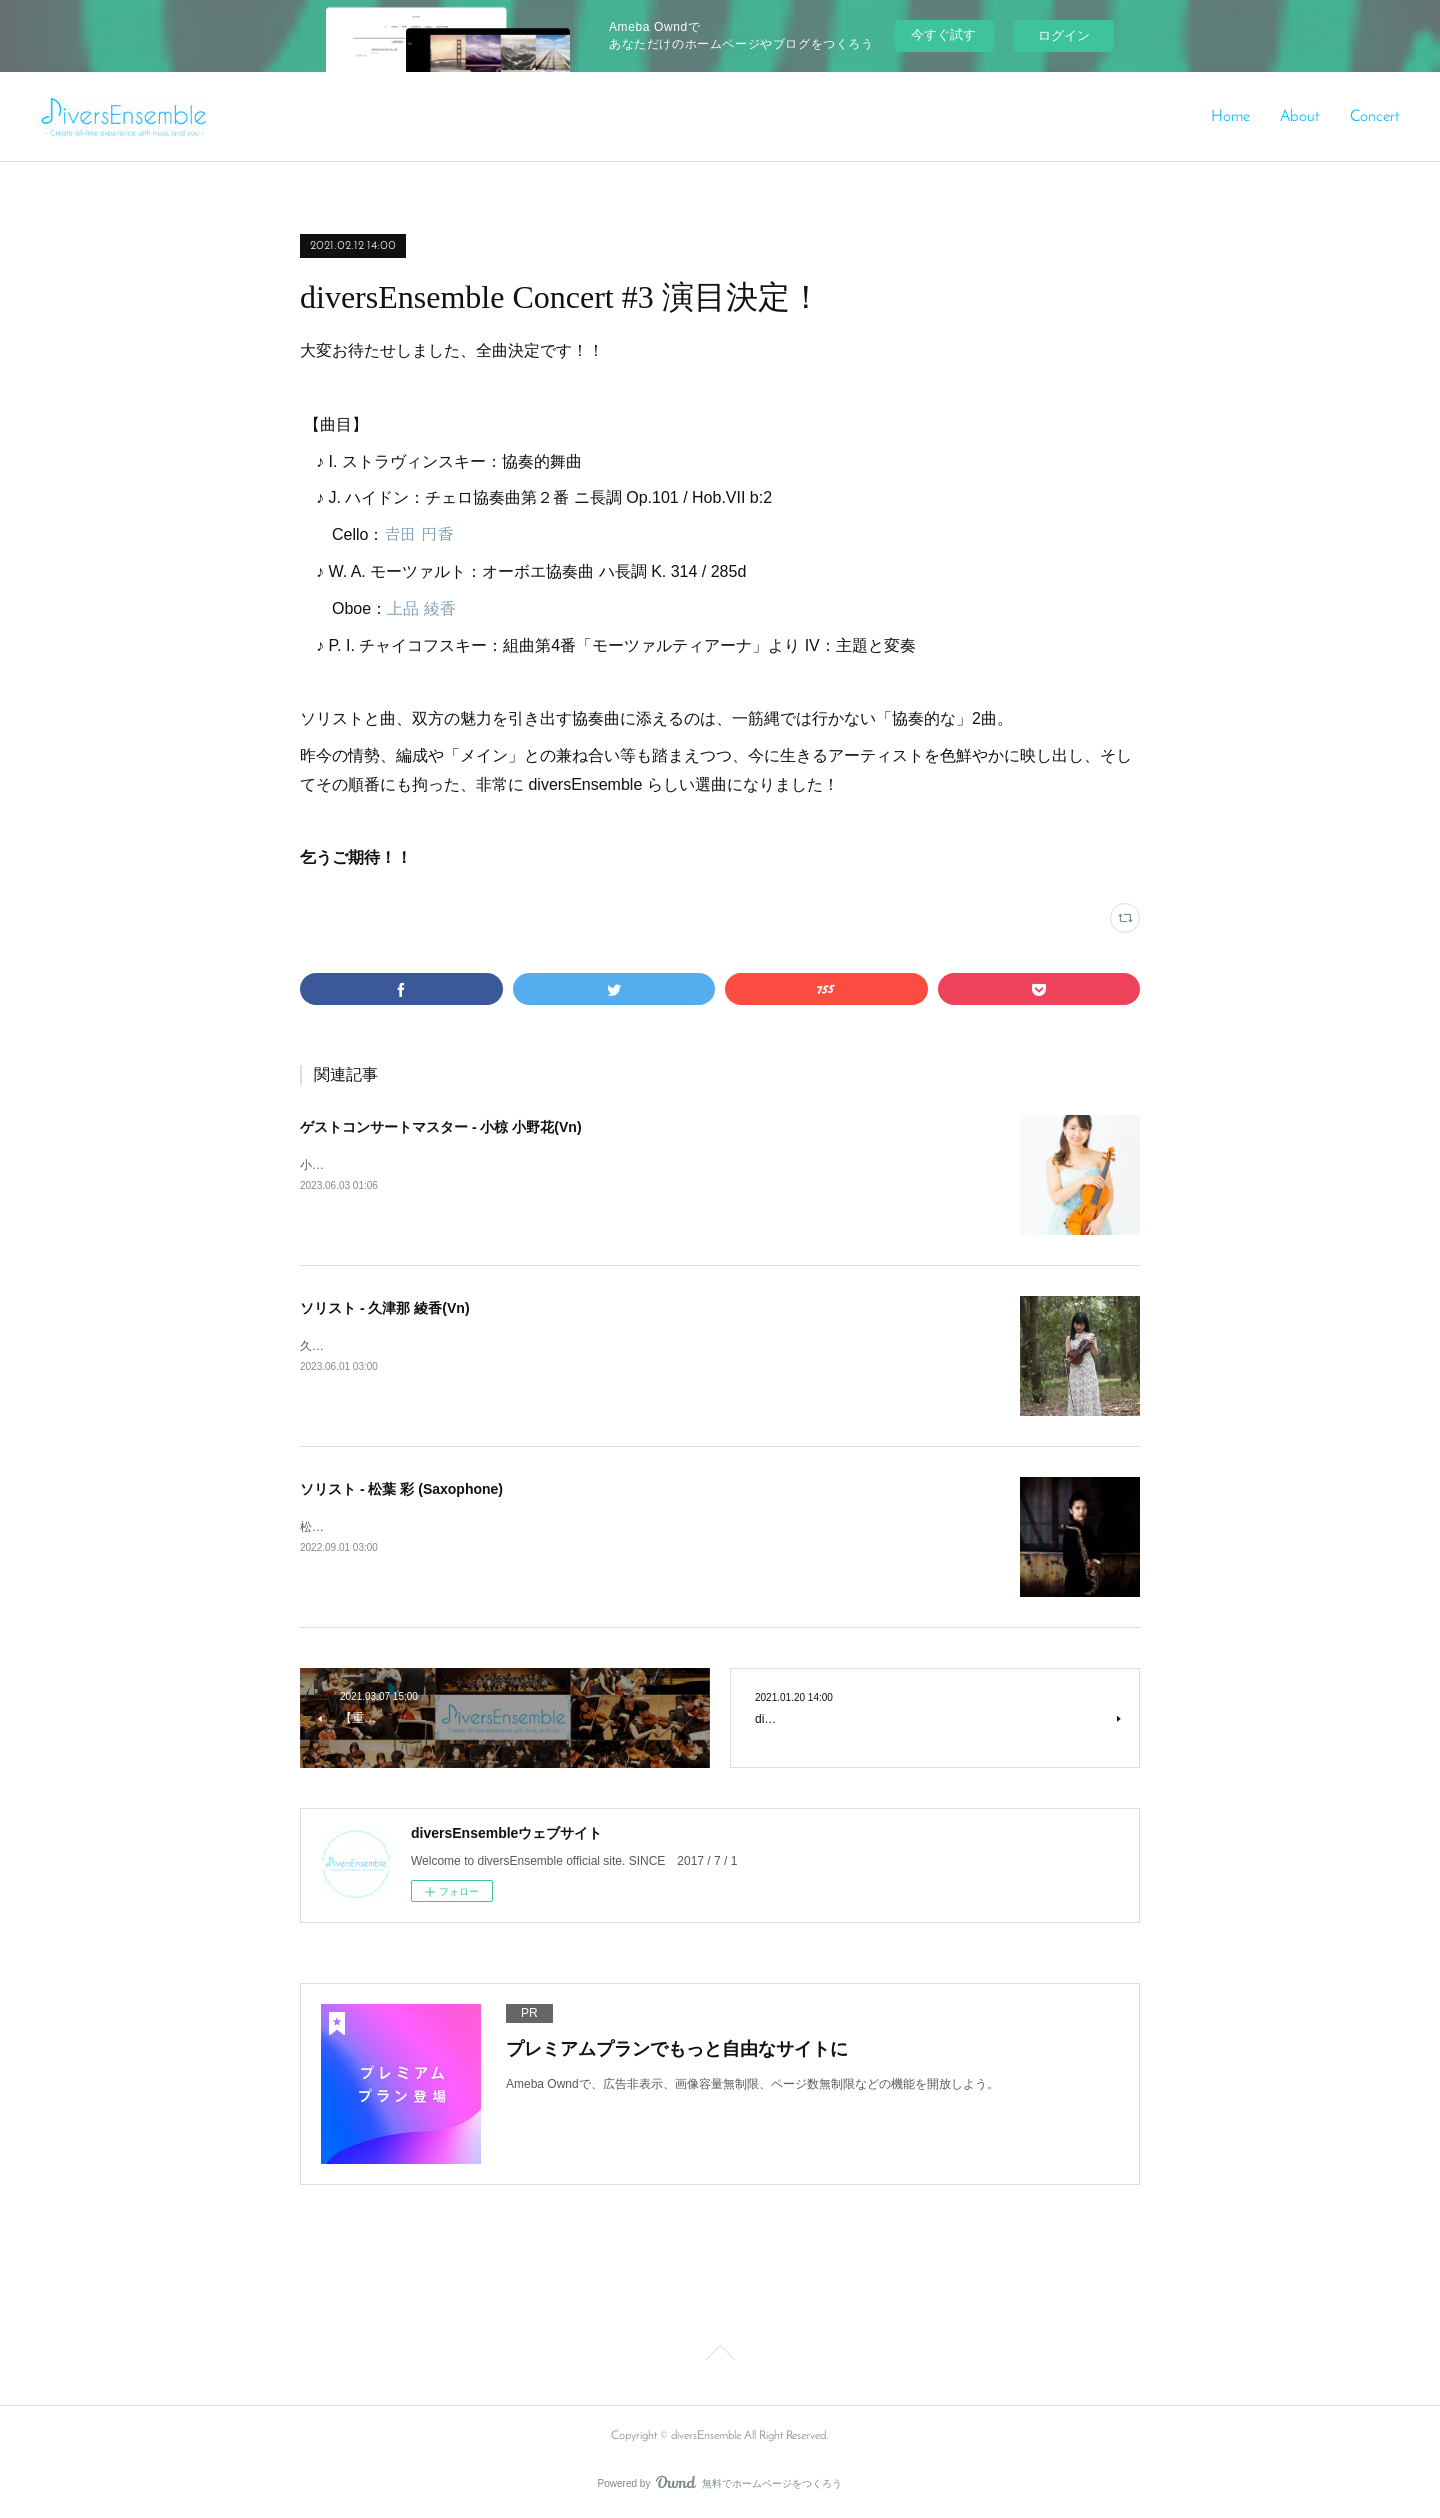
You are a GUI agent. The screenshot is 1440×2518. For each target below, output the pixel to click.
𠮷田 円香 (418, 534)
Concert (1375, 117)
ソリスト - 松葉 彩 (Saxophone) (401, 1489)
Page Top (720, 2356)
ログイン (1064, 35)
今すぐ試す (943, 34)
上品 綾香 (421, 608)
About (1300, 117)
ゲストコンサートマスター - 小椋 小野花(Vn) (441, 1127)
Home (1230, 117)
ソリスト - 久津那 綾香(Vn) (385, 1308)
